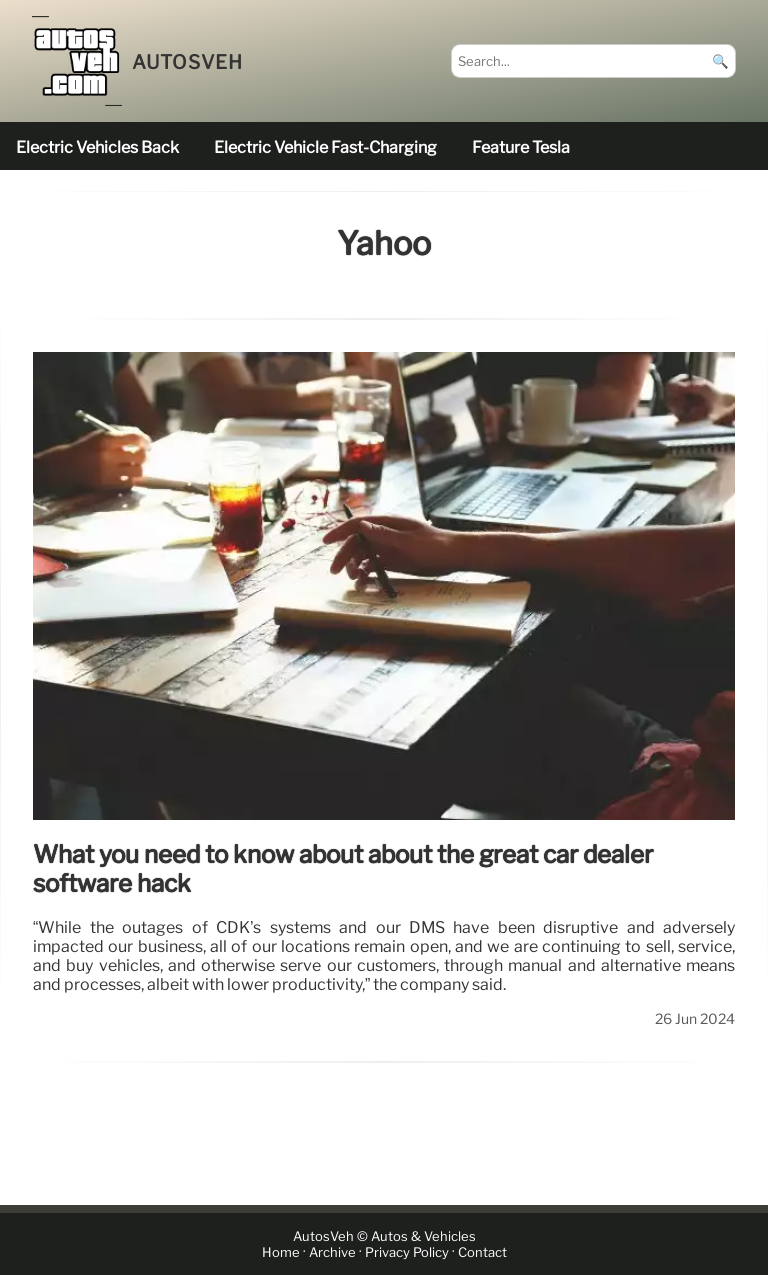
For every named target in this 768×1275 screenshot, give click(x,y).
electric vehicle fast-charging (325, 147)
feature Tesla (521, 147)
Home (281, 1252)
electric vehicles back (97, 147)
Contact (482, 1252)
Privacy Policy (407, 1252)
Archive (332, 1252)
